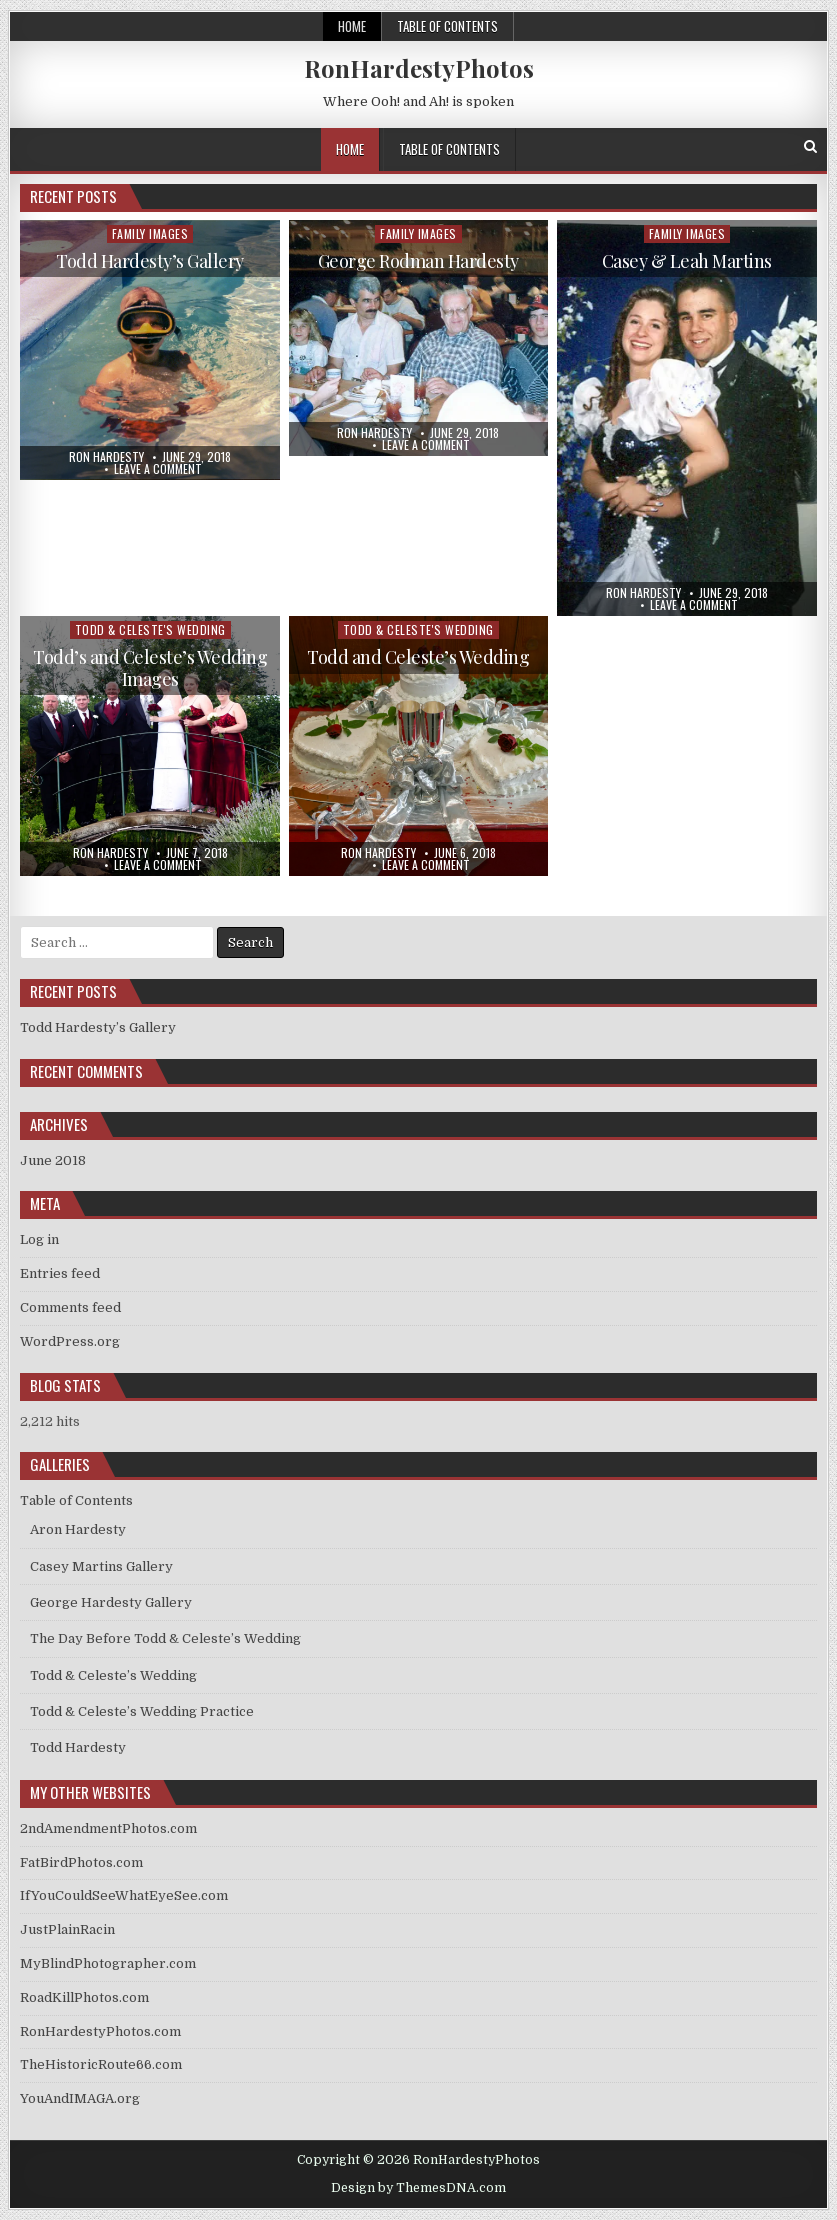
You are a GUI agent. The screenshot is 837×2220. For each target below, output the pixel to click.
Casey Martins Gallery (101, 1566)
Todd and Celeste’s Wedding (418, 657)
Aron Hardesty (78, 1529)
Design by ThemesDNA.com (418, 2188)
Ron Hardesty (106, 457)
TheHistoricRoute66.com (101, 2064)
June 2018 (53, 1160)
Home (352, 26)
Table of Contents (447, 26)
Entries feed (60, 1273)
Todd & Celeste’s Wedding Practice (142, 1711)
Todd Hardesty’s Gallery (150, 261)
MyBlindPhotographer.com (108, 1963)
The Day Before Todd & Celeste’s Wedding (165, 1638)
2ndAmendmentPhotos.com (108, 1828)
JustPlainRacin (67, 1929)
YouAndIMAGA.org (80, 2098)
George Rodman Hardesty (418, 261)
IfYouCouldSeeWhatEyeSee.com (124, 1895)
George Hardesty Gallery (111, 1602)
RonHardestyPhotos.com (100, 2031)
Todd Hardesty (78, 1747)
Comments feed (70, 1307)
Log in (39, 1239)
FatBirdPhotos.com (81, 1862)
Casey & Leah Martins (687, 261)
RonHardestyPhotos (419, 68)
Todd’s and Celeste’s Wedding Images (150, 668)
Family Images (150, 233)
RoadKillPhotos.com (84, 1997)
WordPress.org (70, 1341)
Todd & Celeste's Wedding (150, 629)
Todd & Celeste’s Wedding (113, 1675)
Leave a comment (158, 469)
